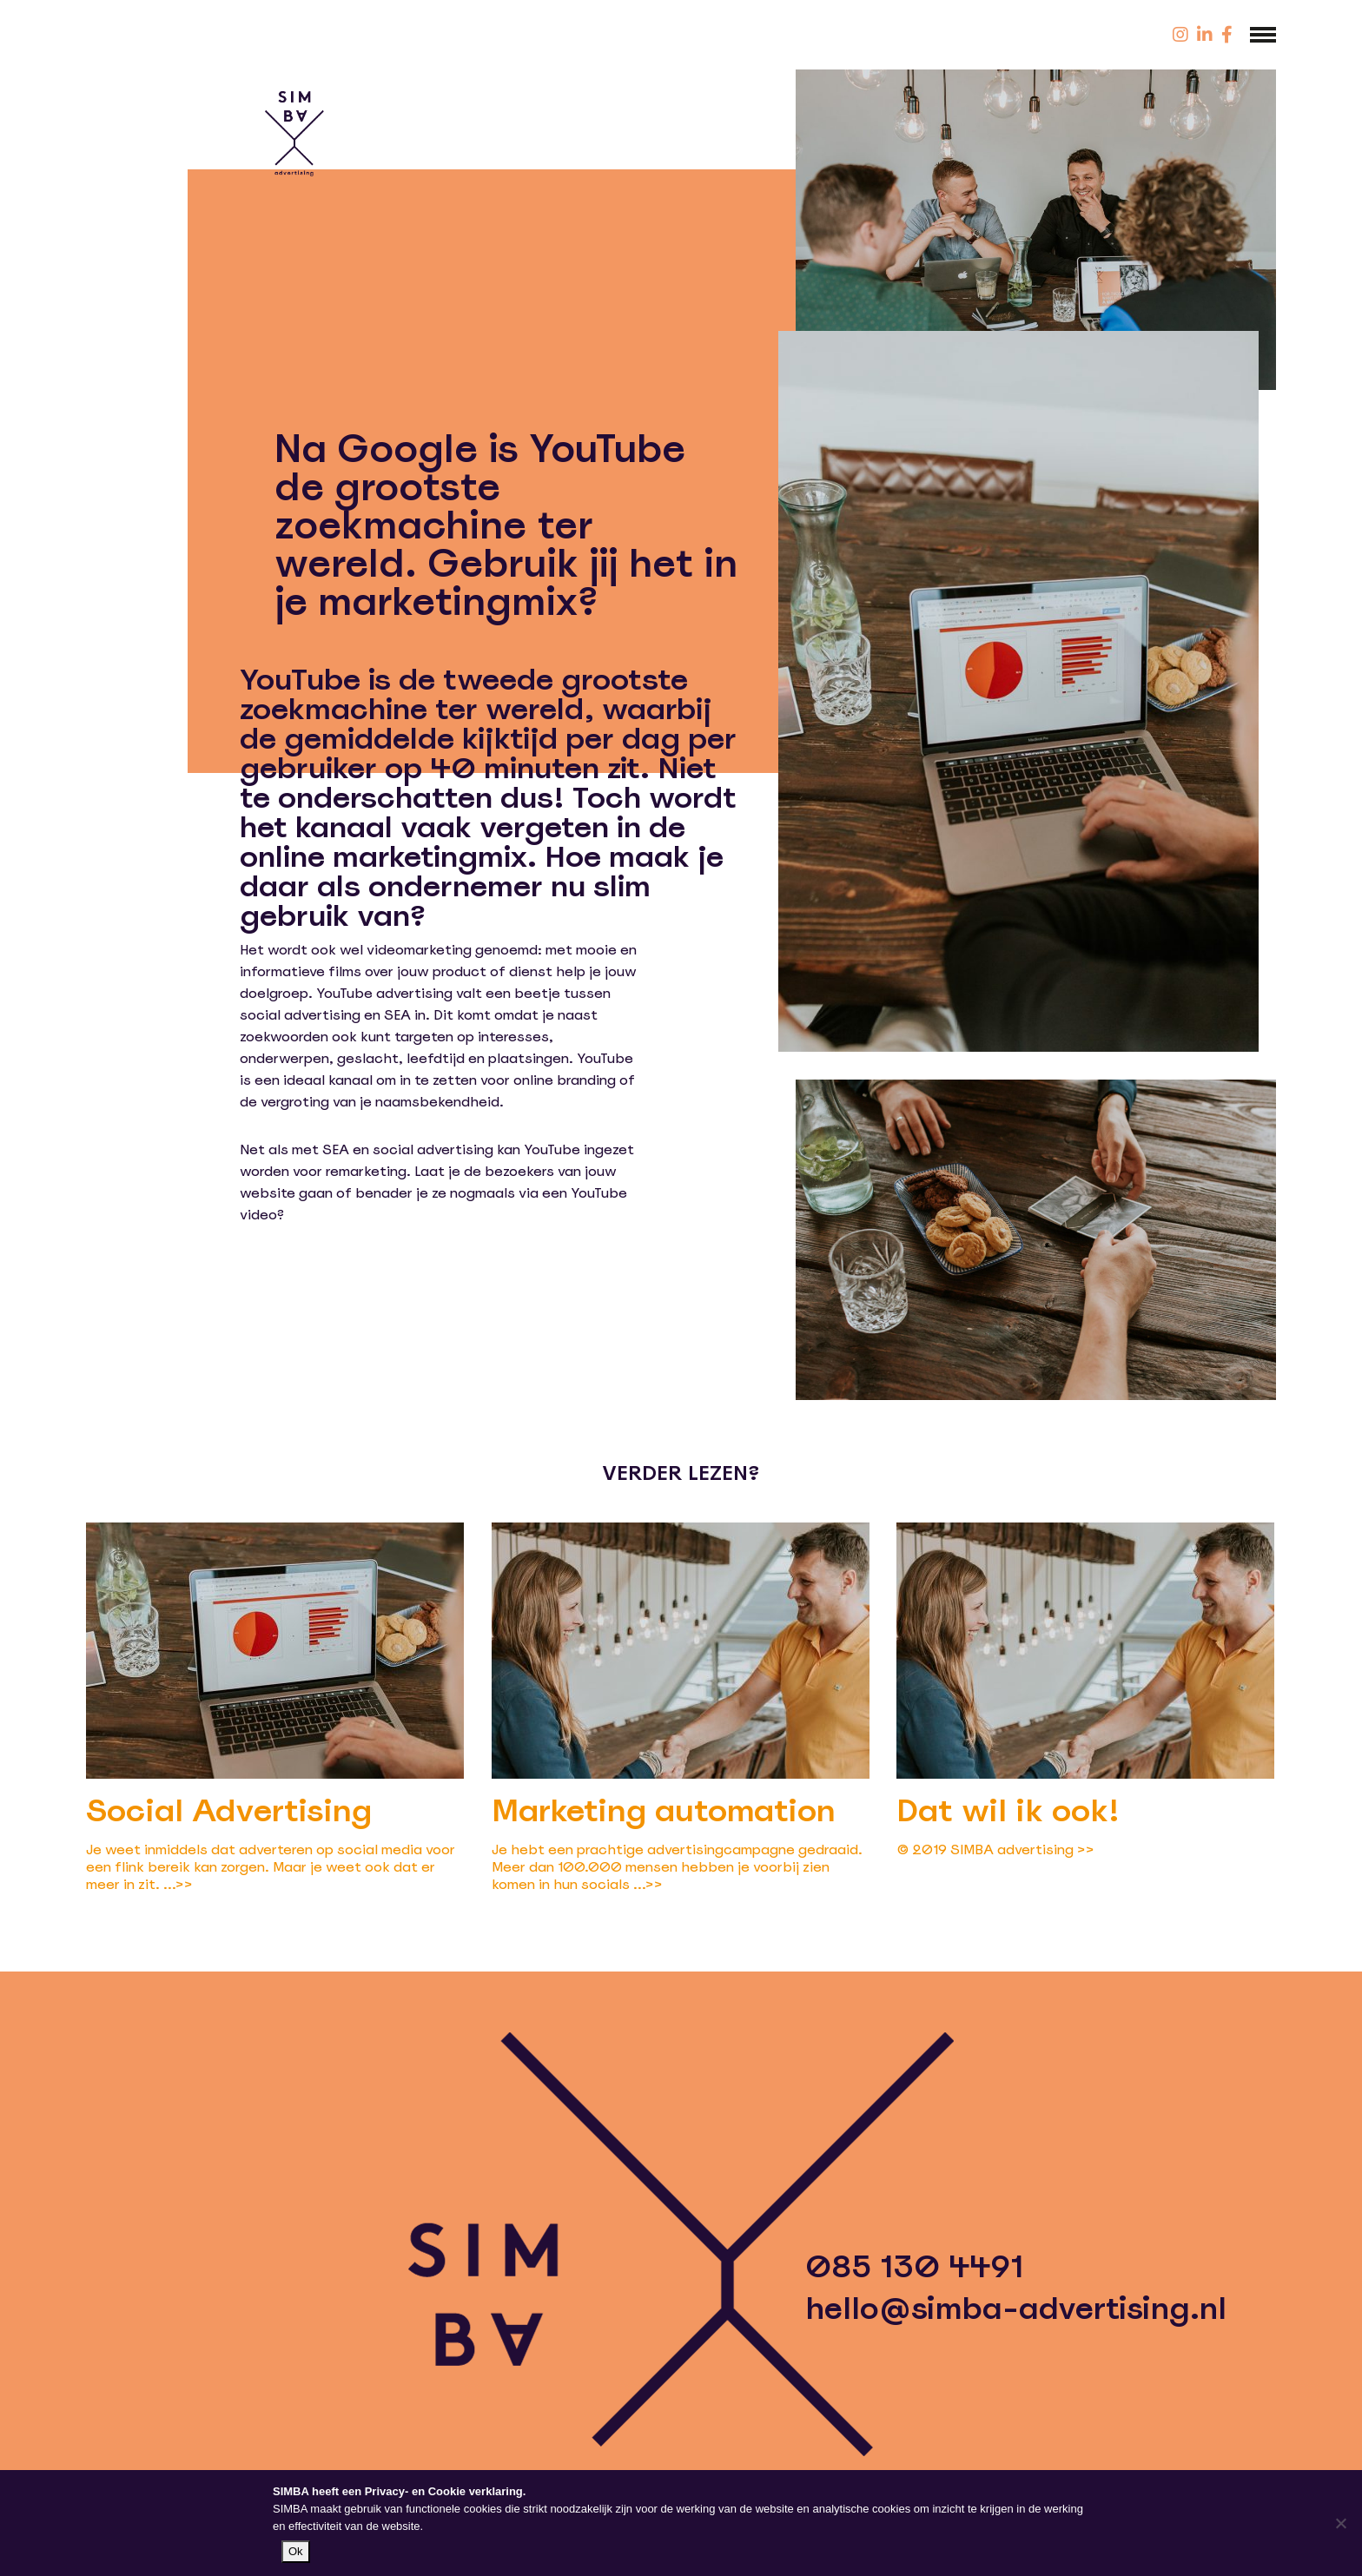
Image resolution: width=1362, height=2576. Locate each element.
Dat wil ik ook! (1008, 1810)
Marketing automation (663, 1810)
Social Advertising (229, 1810)
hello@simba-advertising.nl (1015, 2308)
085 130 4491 (914, 2267)
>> (184, 1884)
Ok (295, 2551)
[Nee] (1340, 2523)
